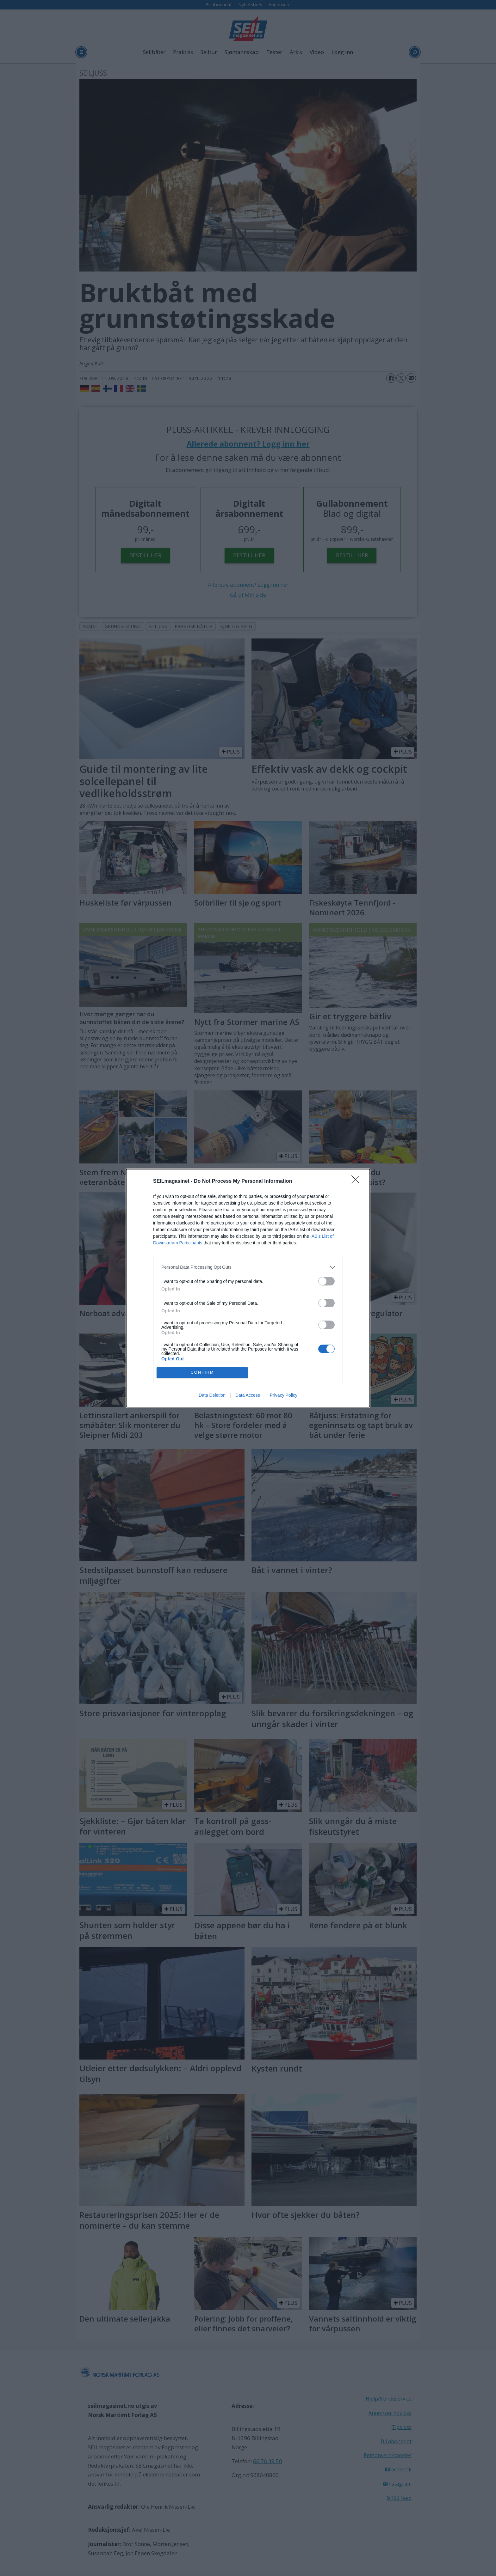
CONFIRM (202, 1372)
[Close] (357, 1181)
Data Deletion (212, 1395)
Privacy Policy (283, 1395)
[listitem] (248, 1267)
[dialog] (248, 1288)
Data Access (247, 1395)
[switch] (326, 1281)
